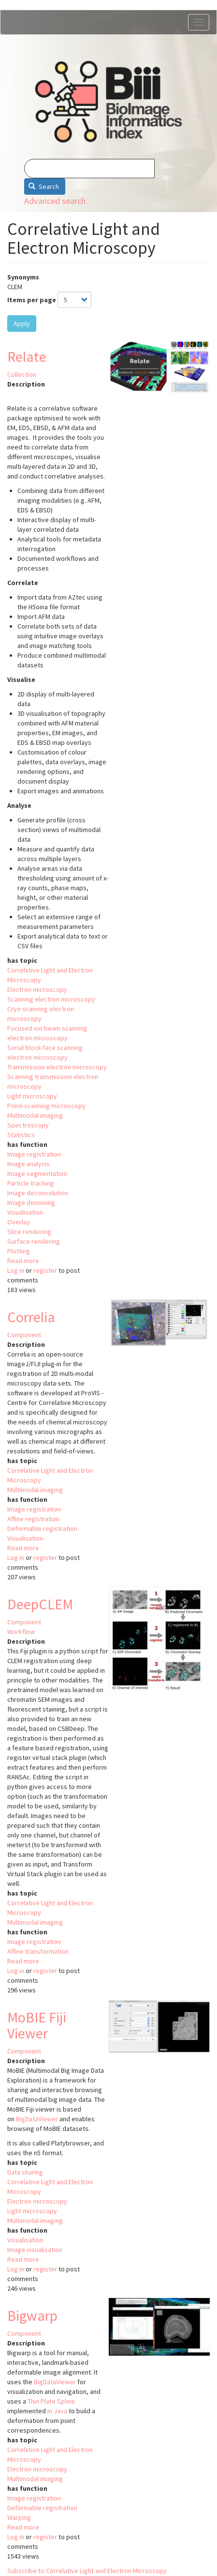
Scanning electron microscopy (51, 999)
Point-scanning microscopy (46, 1105)
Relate (26, 356)
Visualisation (25, 1212)
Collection (21, 374)
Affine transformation (38, 1951)
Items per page (31, 299)
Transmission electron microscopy (57, 1067)
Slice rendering (29, 1231)
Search (44, 186)
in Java (57, 2410)
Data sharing (25, 2172)
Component (24, 1334)
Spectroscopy (28, 1125)
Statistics (21, 1134)
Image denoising (31, 1202)
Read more (23, 1260)
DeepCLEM (40, 1604)
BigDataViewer (37, 2118)
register (45, 1270)
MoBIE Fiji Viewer (36, 2025)
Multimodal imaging (35, 1115)
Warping (19, 2517)
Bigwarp (32, 2315)
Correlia (31, 1317)
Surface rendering (33, 1241)
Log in (15, 1270)
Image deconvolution (37, 1192)
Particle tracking (30, 1183)
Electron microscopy (37, 989)
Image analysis (28, 1163)
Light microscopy (32, 1096)
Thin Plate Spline (51, 2401)
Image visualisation (34, 2249)
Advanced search (55, 200)
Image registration (34, 1154)
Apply (22, 323)
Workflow (21, 1631)
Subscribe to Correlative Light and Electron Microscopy (87, 2570)
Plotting (18, 1251)
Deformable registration (42, 1528)
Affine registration (33, 1518)
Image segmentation (37, 1173)
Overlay (18, 1222)
